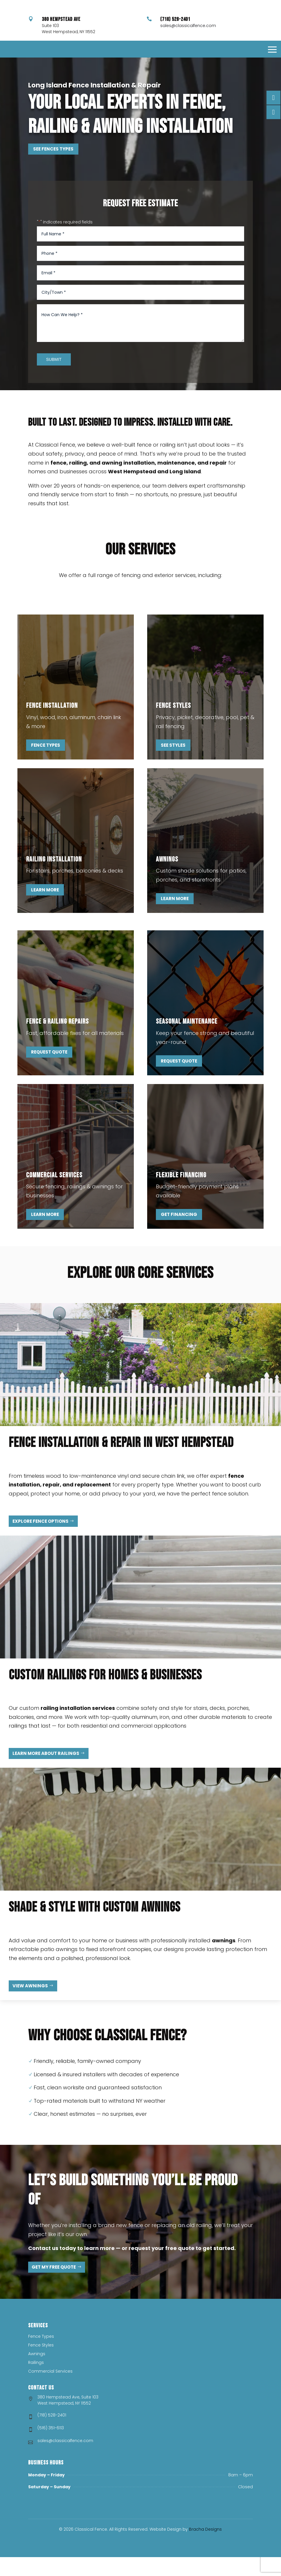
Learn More (45, 909)
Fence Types (45, 764)
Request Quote (49, 1071)
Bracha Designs (205, 2548)
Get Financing (179, 1233)
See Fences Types (53, 168)
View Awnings (30, 2005)
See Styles (173, 764)
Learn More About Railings (45, 1772)
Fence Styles (41, 2364)
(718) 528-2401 (51, 2434)
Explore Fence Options (40, 1540)
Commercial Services (50, 2390)
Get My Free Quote (54, 2286)
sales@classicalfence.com (188, 43)
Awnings (36, 2373)
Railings (36, 2381)
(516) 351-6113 (50, 2447)
